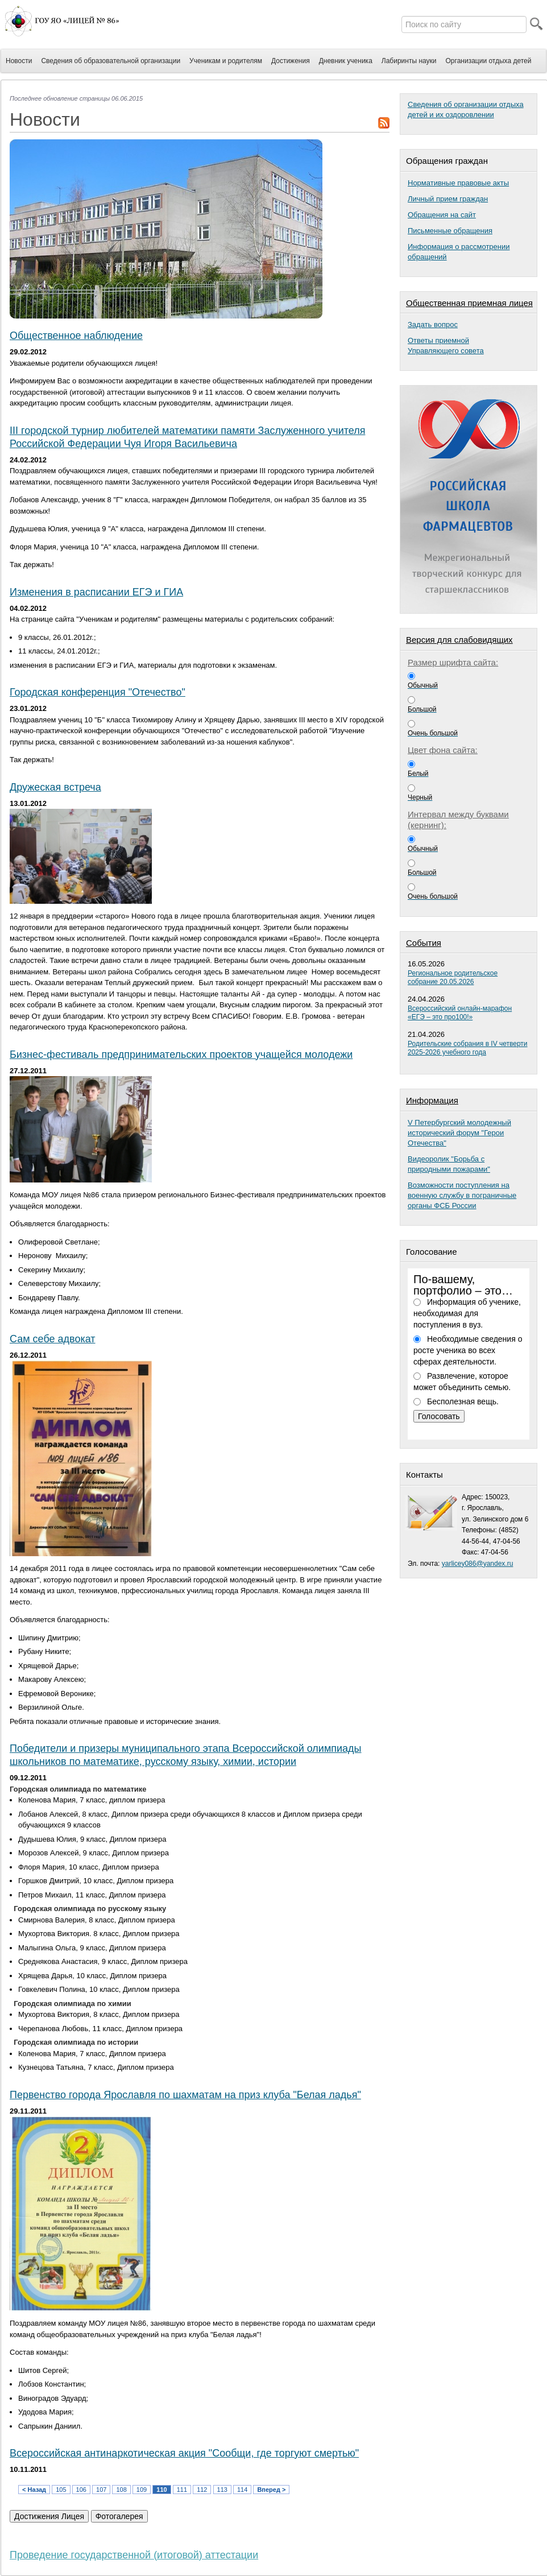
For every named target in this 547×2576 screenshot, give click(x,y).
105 (61, 2489)
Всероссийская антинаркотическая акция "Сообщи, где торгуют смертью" (184, 2453)
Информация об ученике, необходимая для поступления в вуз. (467, 1313)
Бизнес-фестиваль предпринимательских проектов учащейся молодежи (181, 1054)
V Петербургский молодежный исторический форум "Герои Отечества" (459, 1132)
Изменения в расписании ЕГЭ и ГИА (96, 592)
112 (202, 2489)
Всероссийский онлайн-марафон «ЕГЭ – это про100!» (460, 1012)
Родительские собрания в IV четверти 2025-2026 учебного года (468, 1048)
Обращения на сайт (442, 214)
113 (222, 2489)
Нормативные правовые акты (458, 183)
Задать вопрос (433, 324)
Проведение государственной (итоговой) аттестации (134, 2555)
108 (121, 2489)
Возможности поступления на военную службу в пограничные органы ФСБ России (462, 1195)
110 (161, 2489)
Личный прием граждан (448, 199)
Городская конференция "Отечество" (97, 692)
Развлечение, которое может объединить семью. (462, 1381)
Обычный (423, 685)
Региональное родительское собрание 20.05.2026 (453, 977)
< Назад (34, 2489)
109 (141, 2489)
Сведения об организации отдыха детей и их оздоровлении (466, 109)
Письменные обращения (450, 230)
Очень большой (433, 733)
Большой (422, 709)
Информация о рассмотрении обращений (459, 251)
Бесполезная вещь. (463, 1401)
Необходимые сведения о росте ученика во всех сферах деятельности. (467, 1350)
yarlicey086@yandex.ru (477, 1564)
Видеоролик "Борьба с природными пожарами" (449, 1164)
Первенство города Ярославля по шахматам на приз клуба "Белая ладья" (185, 2095)
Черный (420, 797)
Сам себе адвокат (53, 1339)
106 (81, 2489)
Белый (418, 774)
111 (182, 2489)
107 (101, 2489)
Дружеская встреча (55, 787)
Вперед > (271, 2489)
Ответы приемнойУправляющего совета (446, 345)
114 (242, 2489)
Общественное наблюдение (76, 335)
